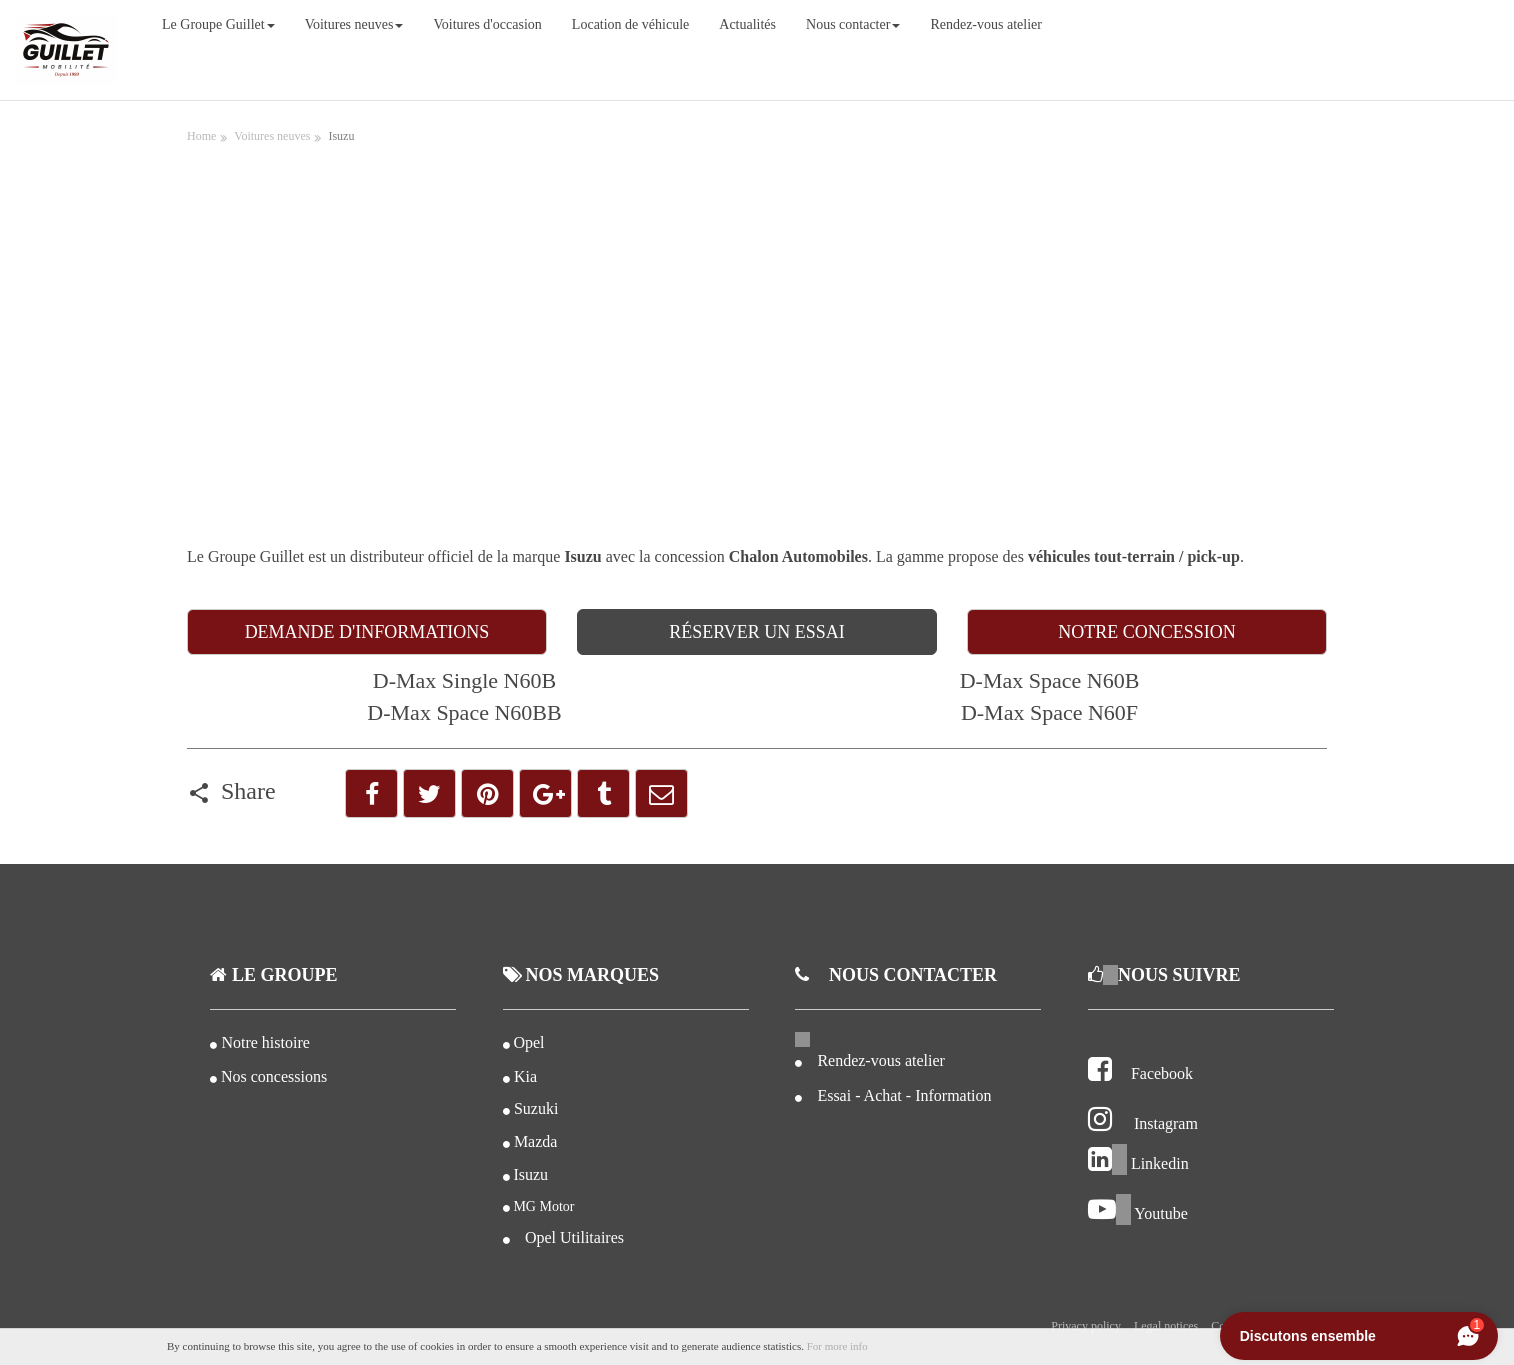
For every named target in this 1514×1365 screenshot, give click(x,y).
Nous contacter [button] (853, 24)
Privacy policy (1086, 1326)
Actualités (747, 24)
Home (201, 136)
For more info (837, 1346)
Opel (528, 1042)
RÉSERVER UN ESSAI (757, 632)
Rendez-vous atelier (986, 24)
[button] (371, 793)
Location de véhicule (630, 24)
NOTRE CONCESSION (1147, 632)
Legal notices (1166, 1326)
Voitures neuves (272, 136)
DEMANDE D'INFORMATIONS (367, 632)
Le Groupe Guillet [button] (218, 24)
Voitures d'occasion (487, 24)
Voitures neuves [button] (354, 24)
